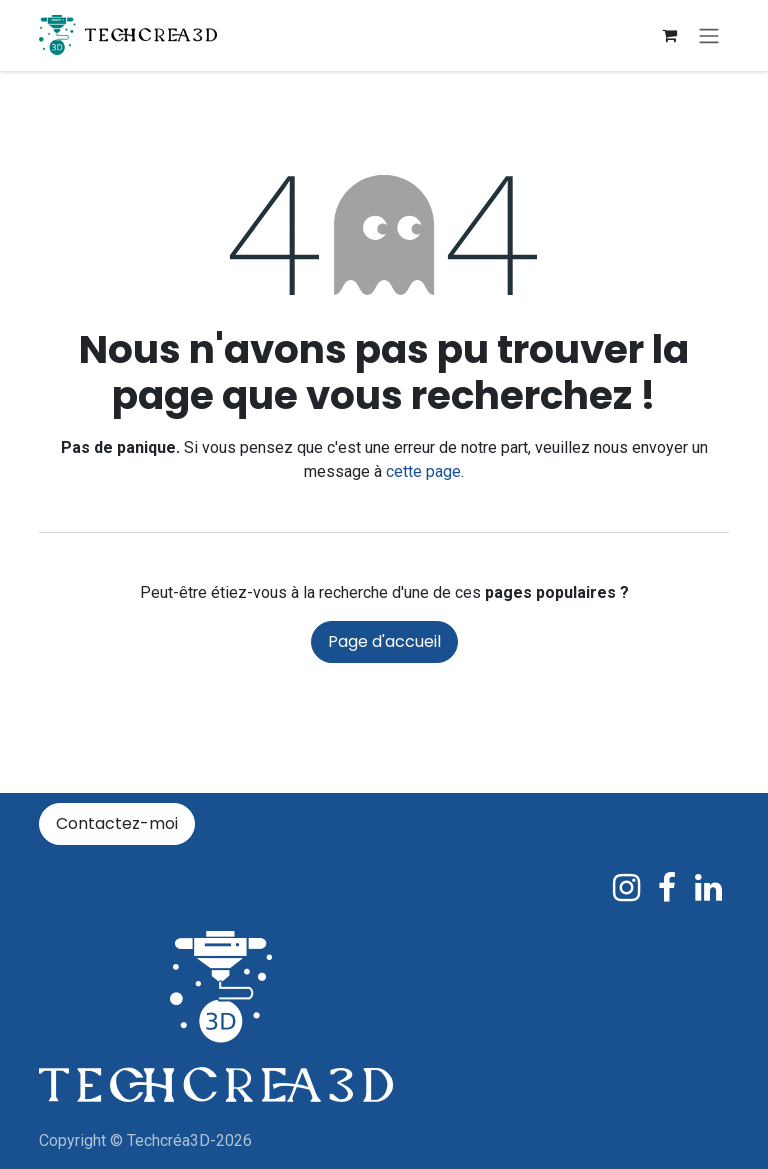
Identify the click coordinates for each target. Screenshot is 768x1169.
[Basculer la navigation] (709, 36)
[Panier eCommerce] (669, 36)
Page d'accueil (384, 643)
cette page (423, 473)
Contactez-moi (117, 823)
